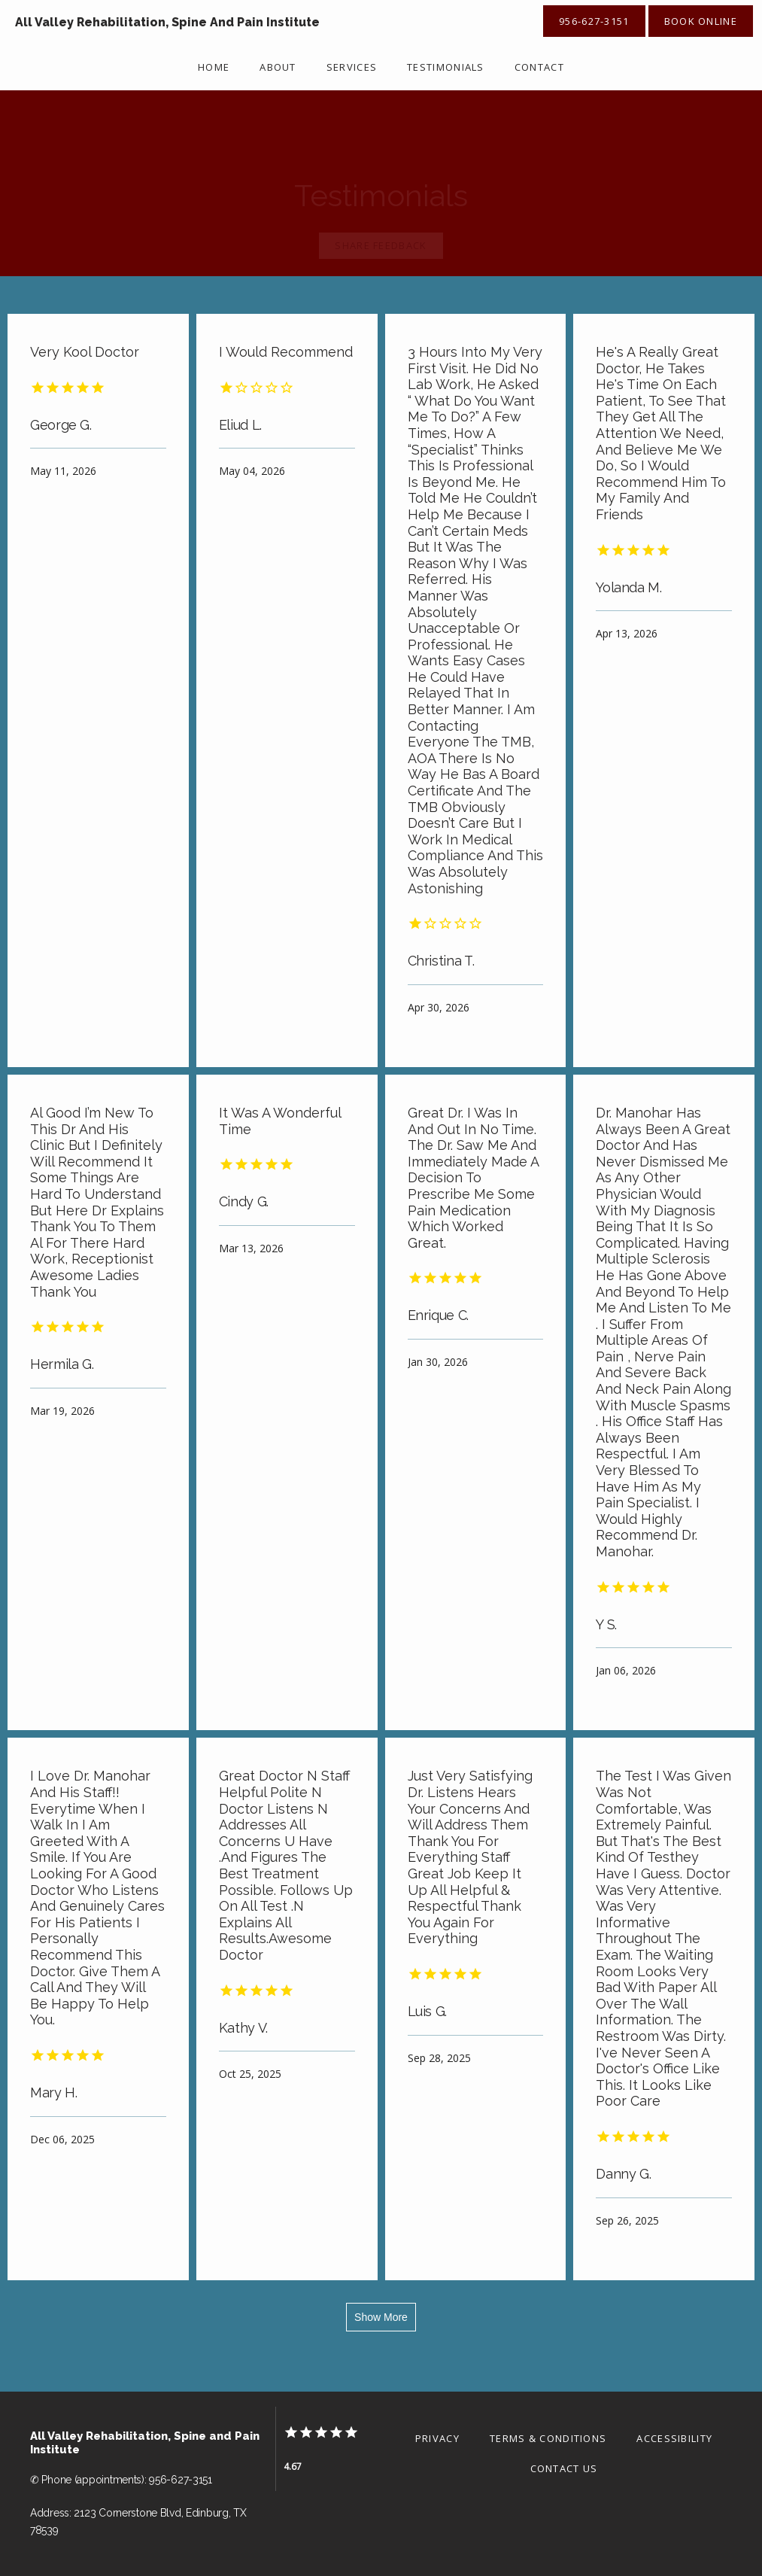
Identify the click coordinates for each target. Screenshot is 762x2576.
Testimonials (445, 67)
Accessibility (674, 2438)
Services (351, 67)
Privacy (437, 2438)
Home (213, 67)
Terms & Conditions (548, 2438)
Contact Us (564, 2468)
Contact (539, 67)
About (278, 67)
